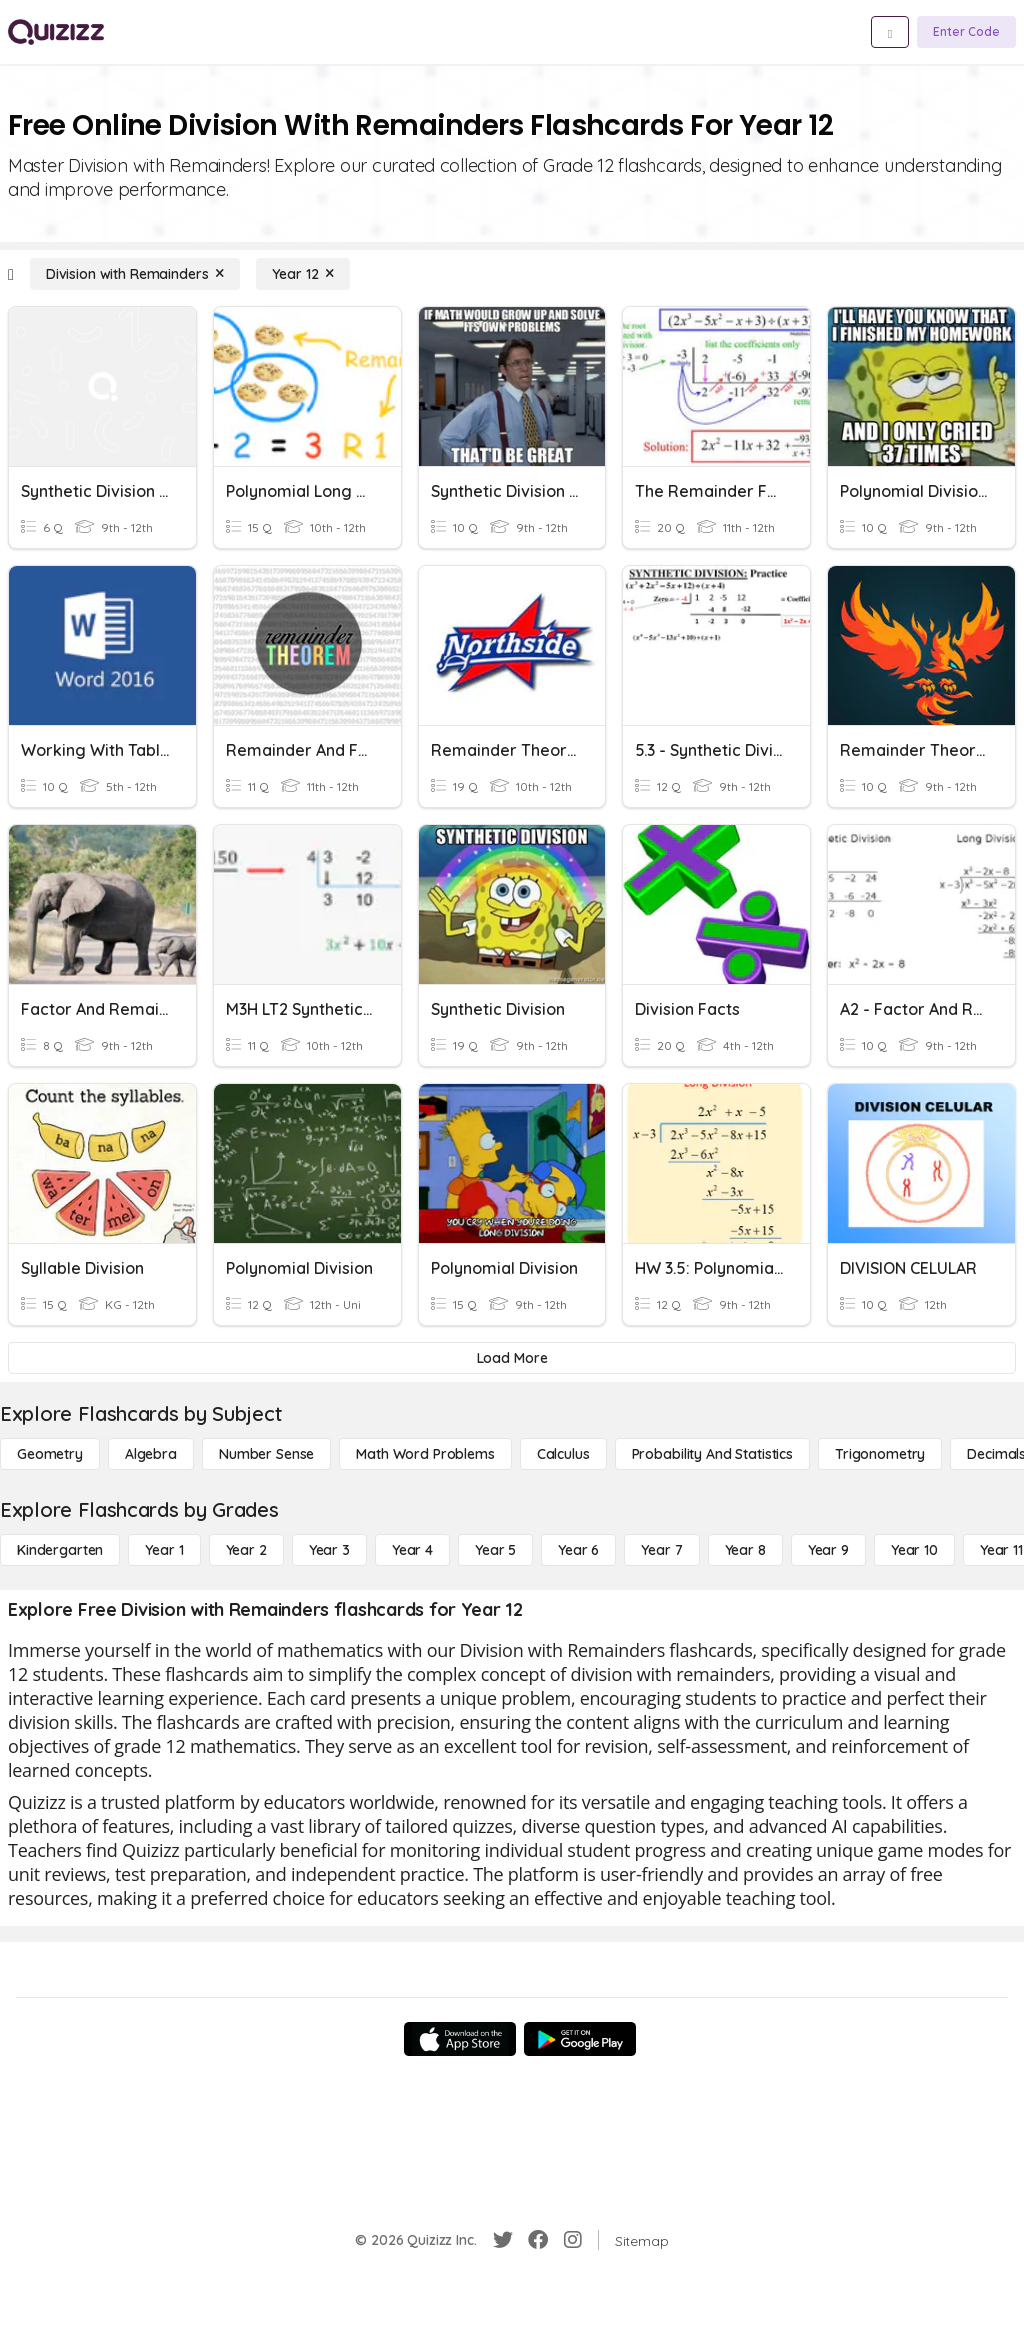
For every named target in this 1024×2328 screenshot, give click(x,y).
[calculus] (563, 1454)
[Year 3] (329, 1550)
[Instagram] (573, 2240)
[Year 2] (246, 1550)
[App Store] (460, 2039)
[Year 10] (914, 1550)
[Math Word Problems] (425, 1454)
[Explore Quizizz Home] (56, 32)
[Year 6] (578, 1550)
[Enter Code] (966, 32)
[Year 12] (303, 274)
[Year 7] (661, 1550)
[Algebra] (151, 1454)
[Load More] (512, 1358)
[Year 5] (495, 1550)
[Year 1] (164, 1550)
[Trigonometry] (880, 1454)
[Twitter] (503, 2240)
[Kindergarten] (60, 1550)
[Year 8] (745, 1550)
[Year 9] (828, 1550)
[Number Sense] (266, 1454)
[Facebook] (538, 2240)
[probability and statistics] (712, 1454)
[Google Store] (580, 2039)
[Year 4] (412, 1550)
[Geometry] (50, 1454)
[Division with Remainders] (135, 274)
